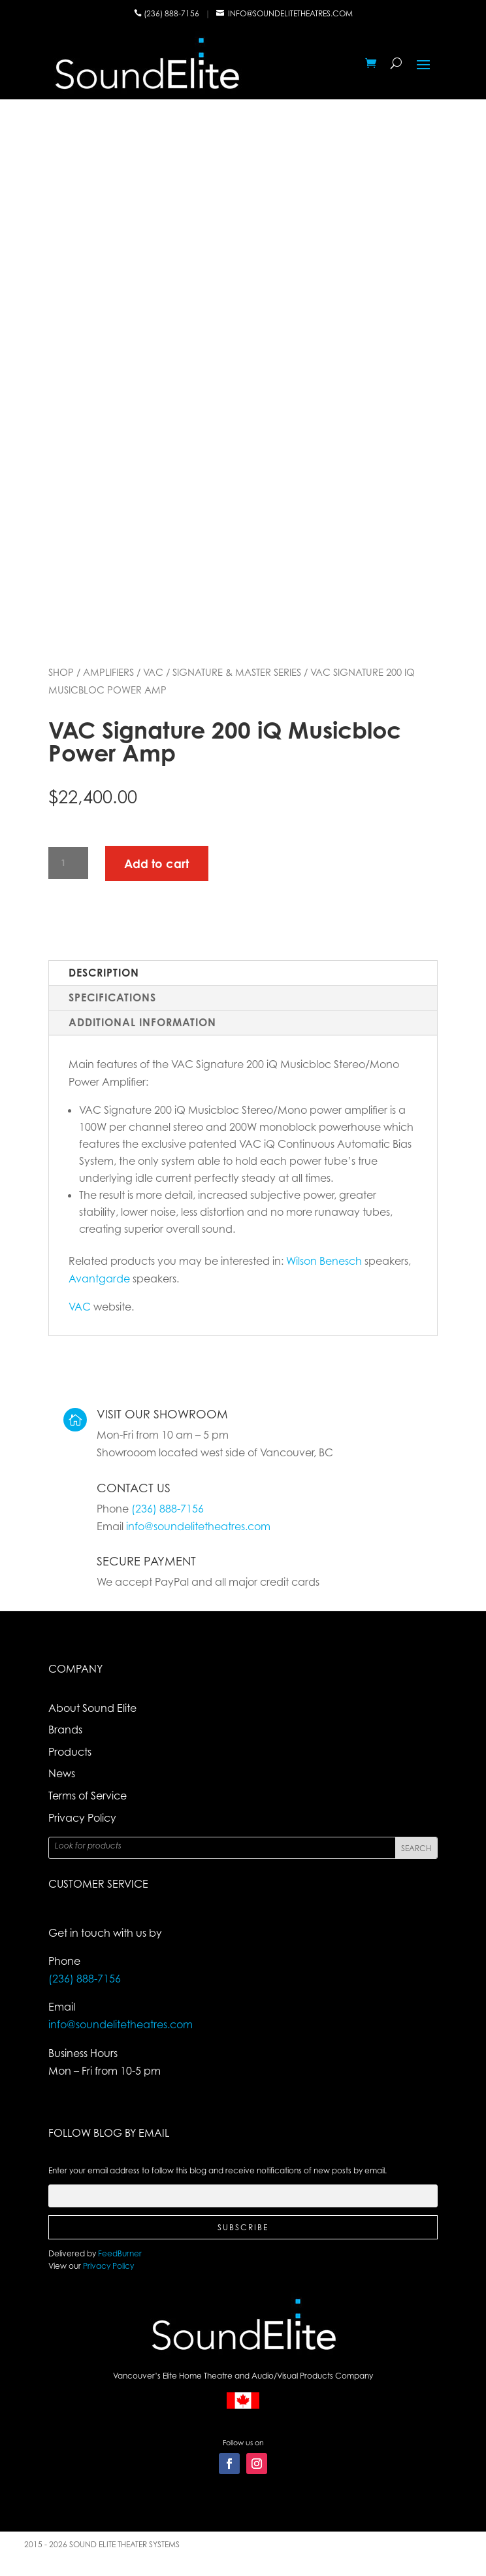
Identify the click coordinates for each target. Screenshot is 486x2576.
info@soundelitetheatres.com (290, 13)
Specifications (112, 997)
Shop (61, 672)
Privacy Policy (82, 1817)
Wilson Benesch (324, 1260)
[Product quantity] (68, 863)
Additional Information (142, 1022)
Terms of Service (87, 1795)
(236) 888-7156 (172, 13)
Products (69, 1751)
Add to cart (156, 863)
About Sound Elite (92, 1708)
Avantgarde (99, 1278)
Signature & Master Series (236, 672)
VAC (153, 672)
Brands (65, 1729)
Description (104, 972)
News (61, 1773)
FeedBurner (120, 2253)
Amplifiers (108, 672)
